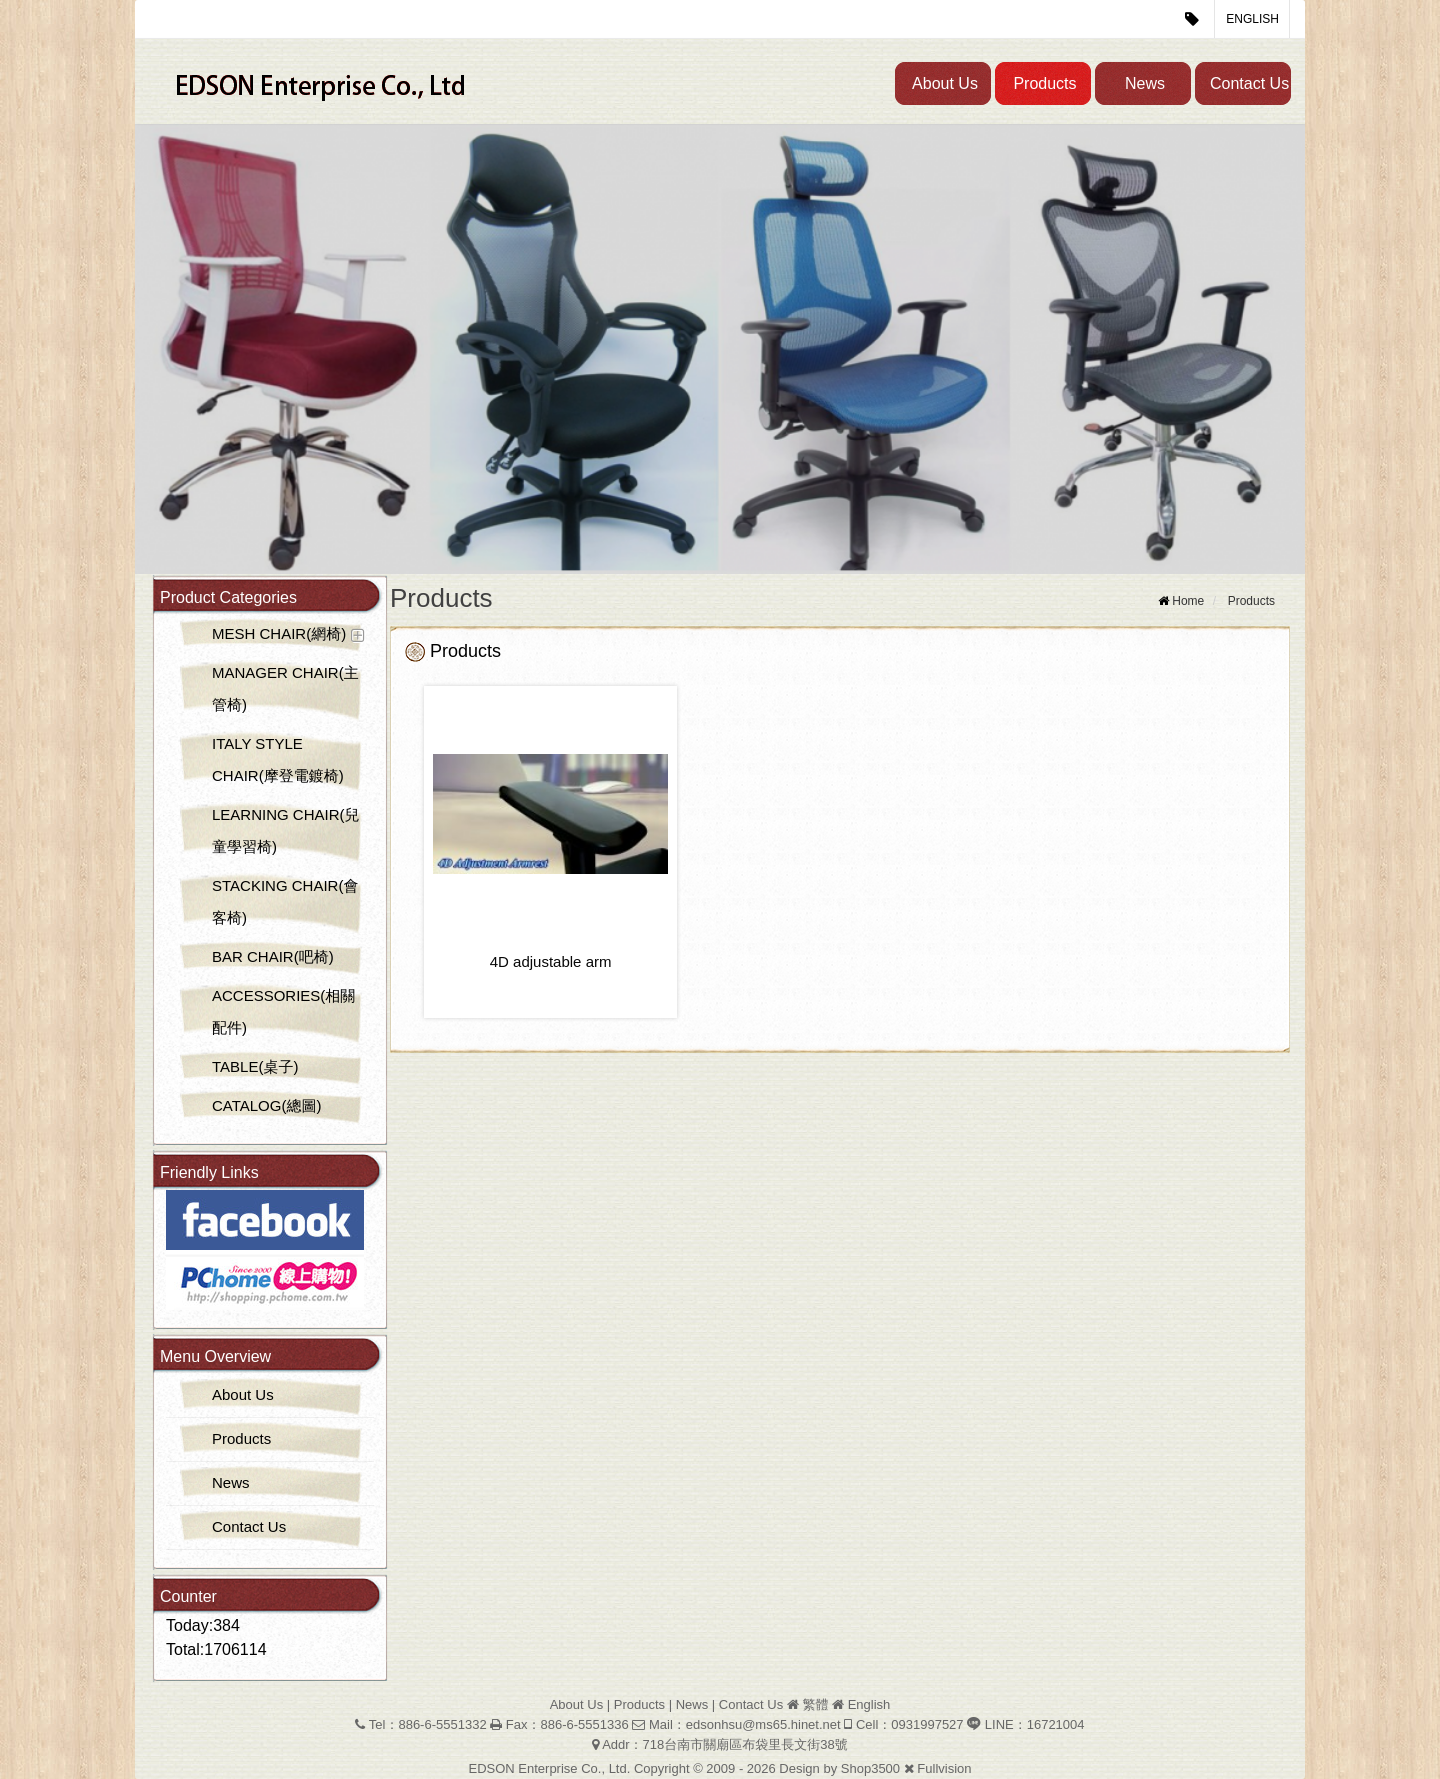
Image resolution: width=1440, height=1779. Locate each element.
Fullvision (944, 1768)
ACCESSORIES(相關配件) (283, 1011)
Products (1044, 83)
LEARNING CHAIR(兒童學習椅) (286, 830)
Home (1188, 601)
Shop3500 (870, 1768)
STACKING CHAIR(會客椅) (285, 901)
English (1252, 19)
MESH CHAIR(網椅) (279, 633)
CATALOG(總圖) (266, 1105)
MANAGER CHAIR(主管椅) (285, 688)
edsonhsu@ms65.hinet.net (763, 1724)
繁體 (815, 1704)
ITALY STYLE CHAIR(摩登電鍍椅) (278, 759)
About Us (945, 83)
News (1145, 83)
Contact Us (1249, 83)
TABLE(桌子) (255, 1066)
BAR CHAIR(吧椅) (273, 956)
